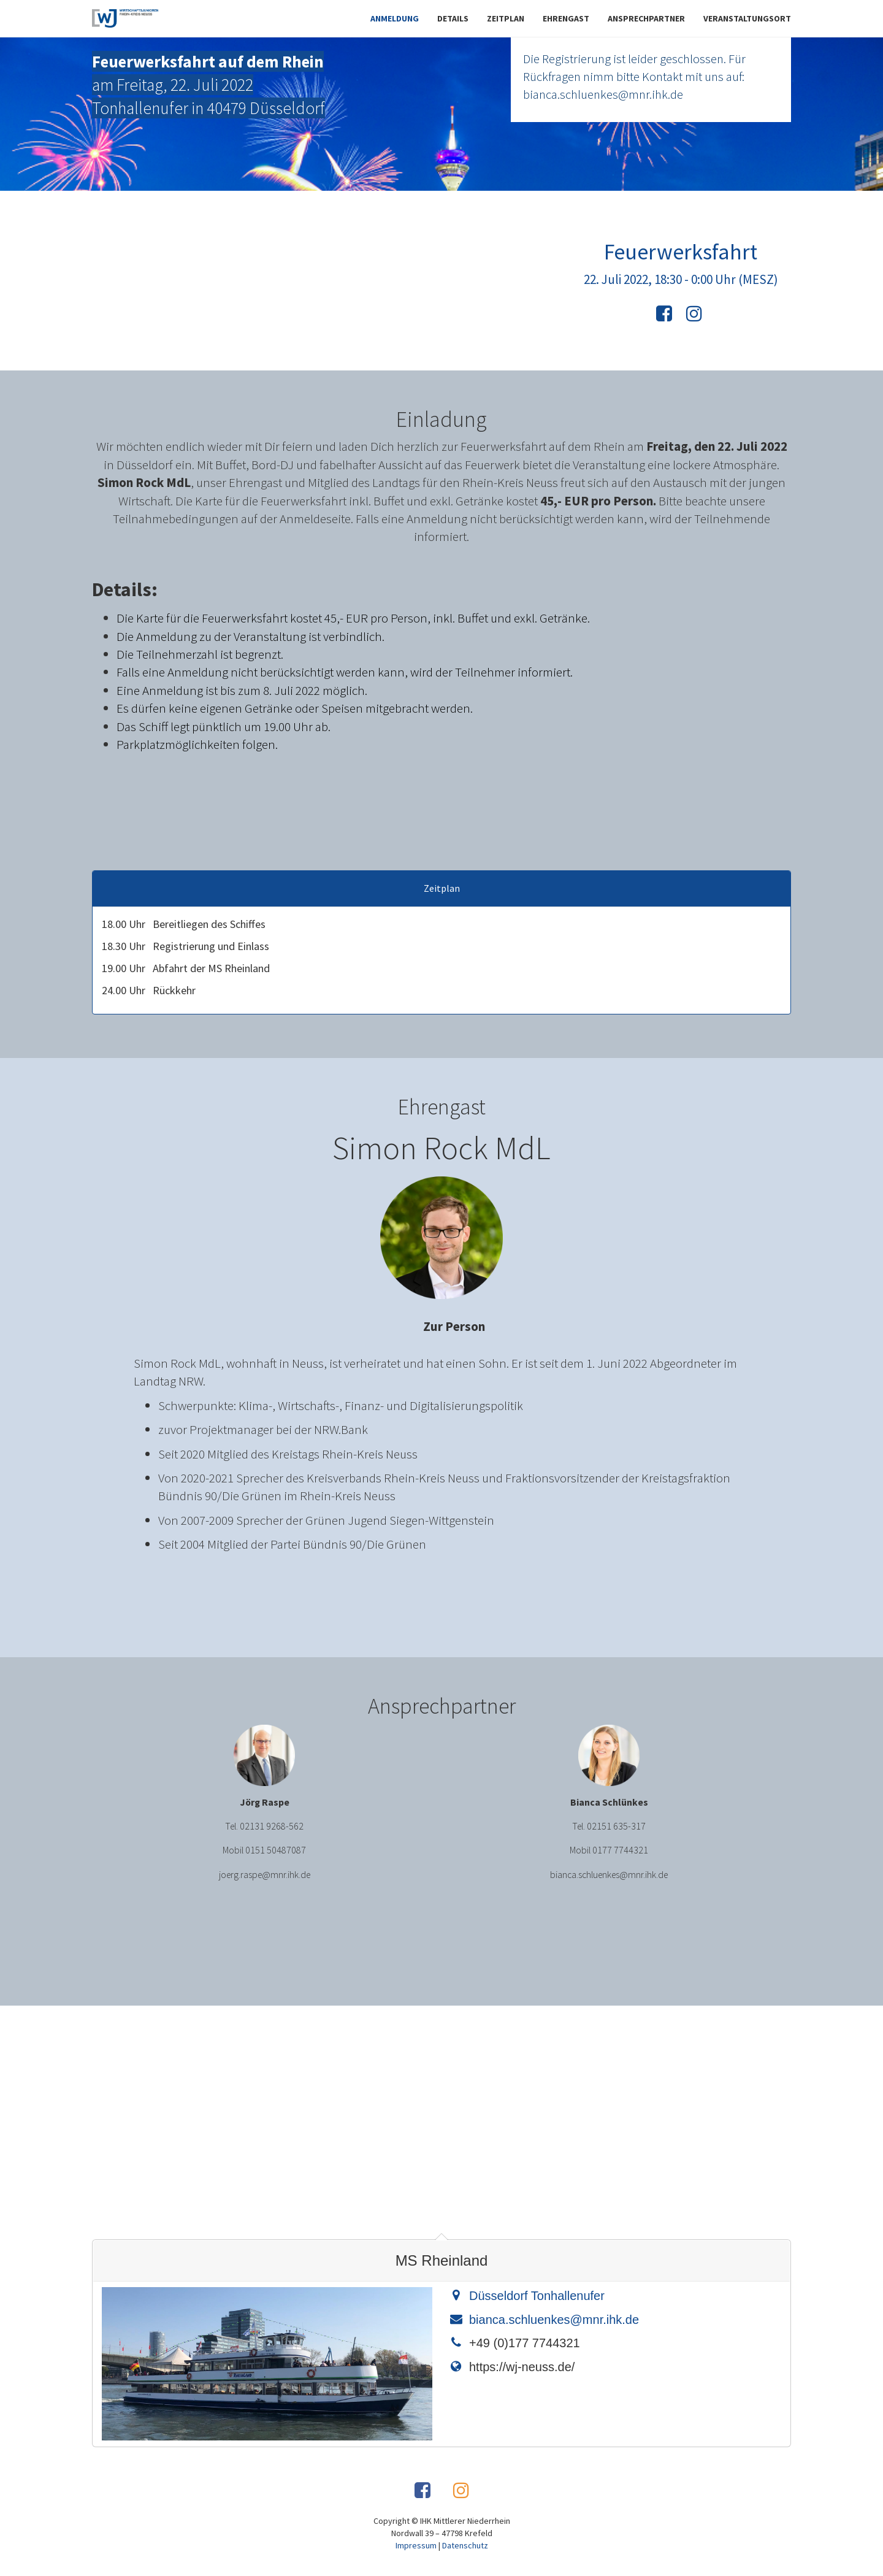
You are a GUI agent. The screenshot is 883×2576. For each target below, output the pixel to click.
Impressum (416, 2545)
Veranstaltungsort (747, 18)
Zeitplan (505, 18)
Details (452, 18)
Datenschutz (465, 2545)
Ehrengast (566, 18)
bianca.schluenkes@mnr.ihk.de (554, 2319)
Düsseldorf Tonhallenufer (537, 2295)
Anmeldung (394, 18)
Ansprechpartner (646, 18)
